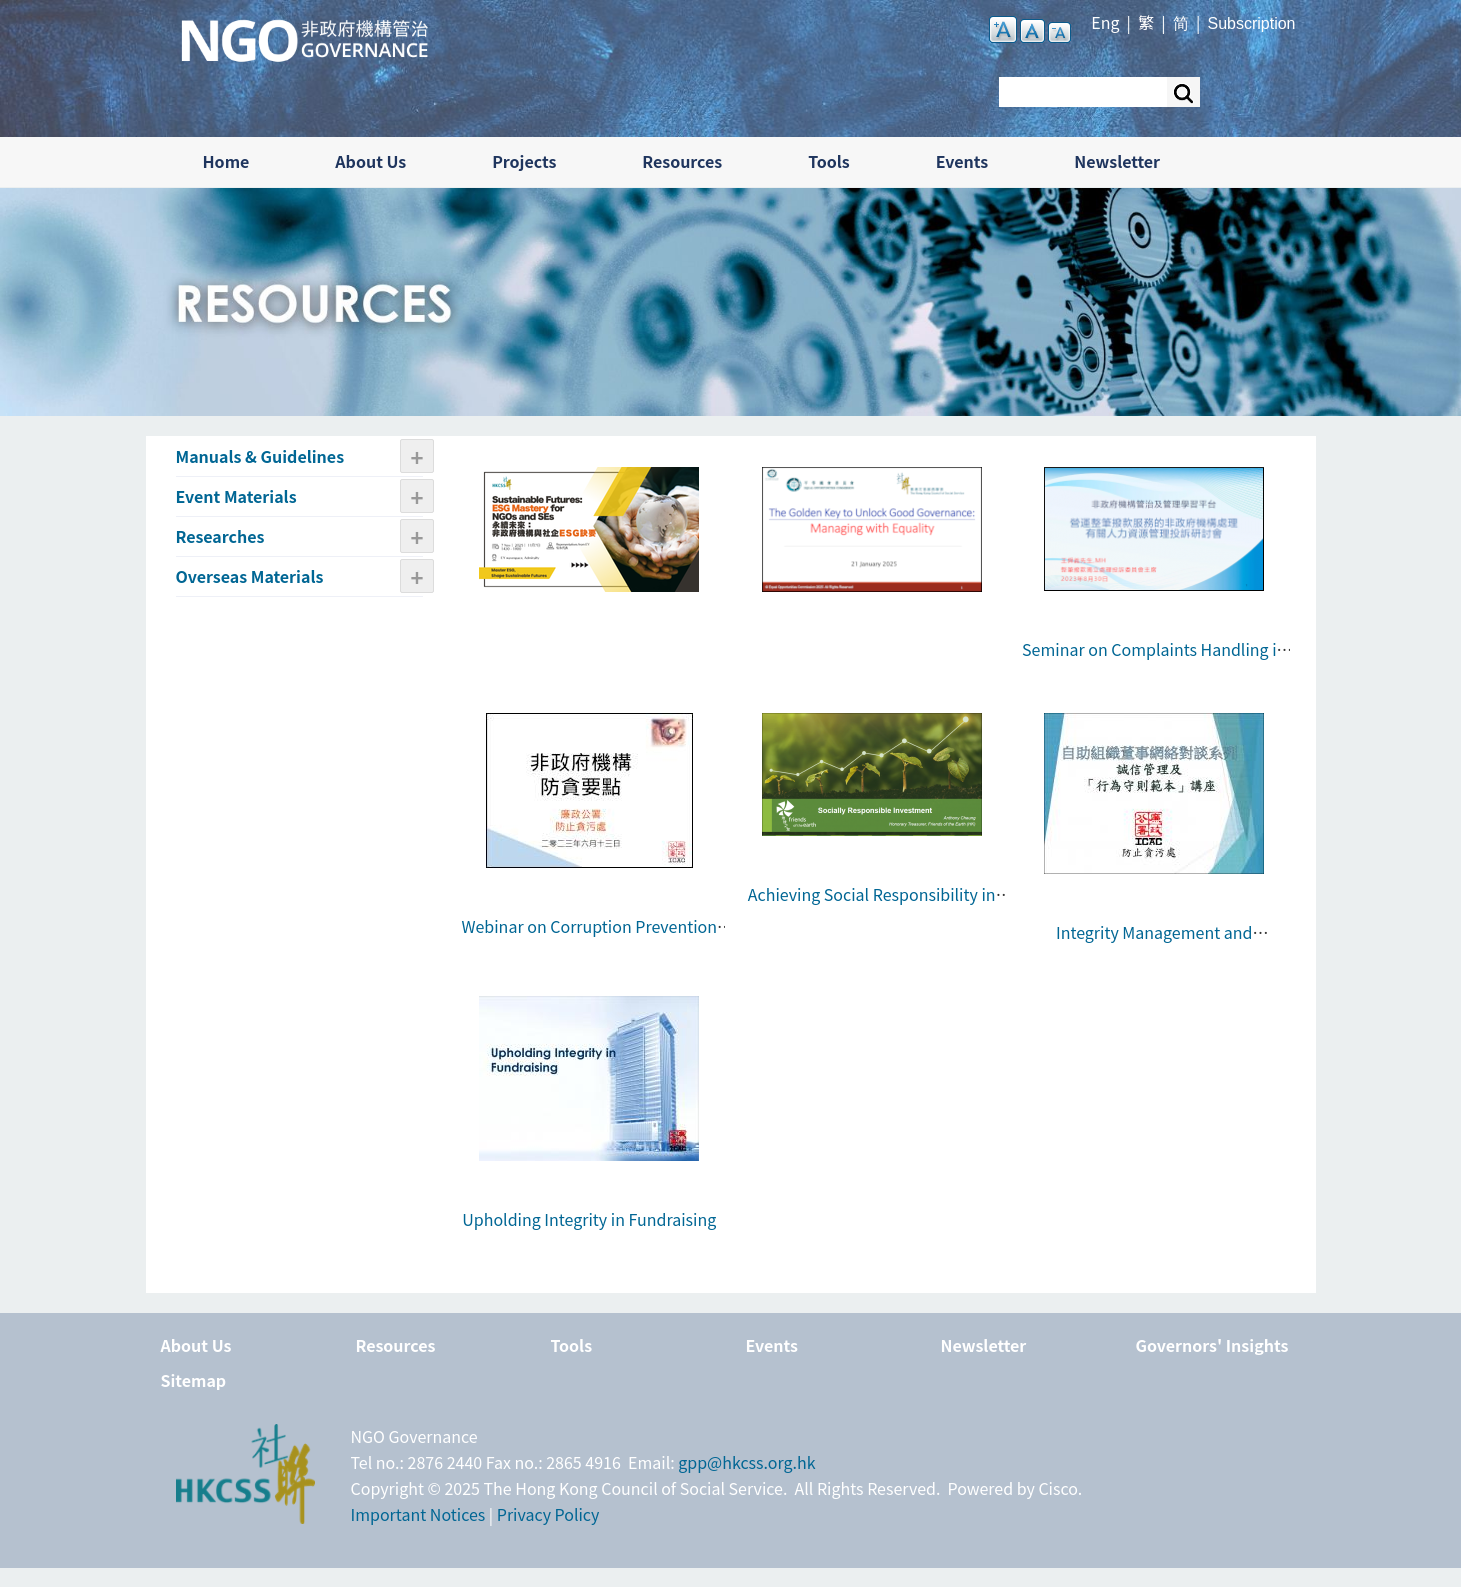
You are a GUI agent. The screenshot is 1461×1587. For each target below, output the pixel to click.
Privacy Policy (548, 1514)
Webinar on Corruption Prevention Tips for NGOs (589, 939)
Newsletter (1117, 161)
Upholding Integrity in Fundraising (589, 1219)
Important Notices (418, 1514)
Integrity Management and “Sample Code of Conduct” (1154, 945)
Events (962, 161)
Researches (220, 536)
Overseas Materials (250, 576)
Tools (829, 161)
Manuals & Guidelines (260, 456)
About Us (370, 161)
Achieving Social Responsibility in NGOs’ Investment (872, 907)
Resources (682, 161)
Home (226, 161)
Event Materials (236, 496)
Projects (524, 161)
